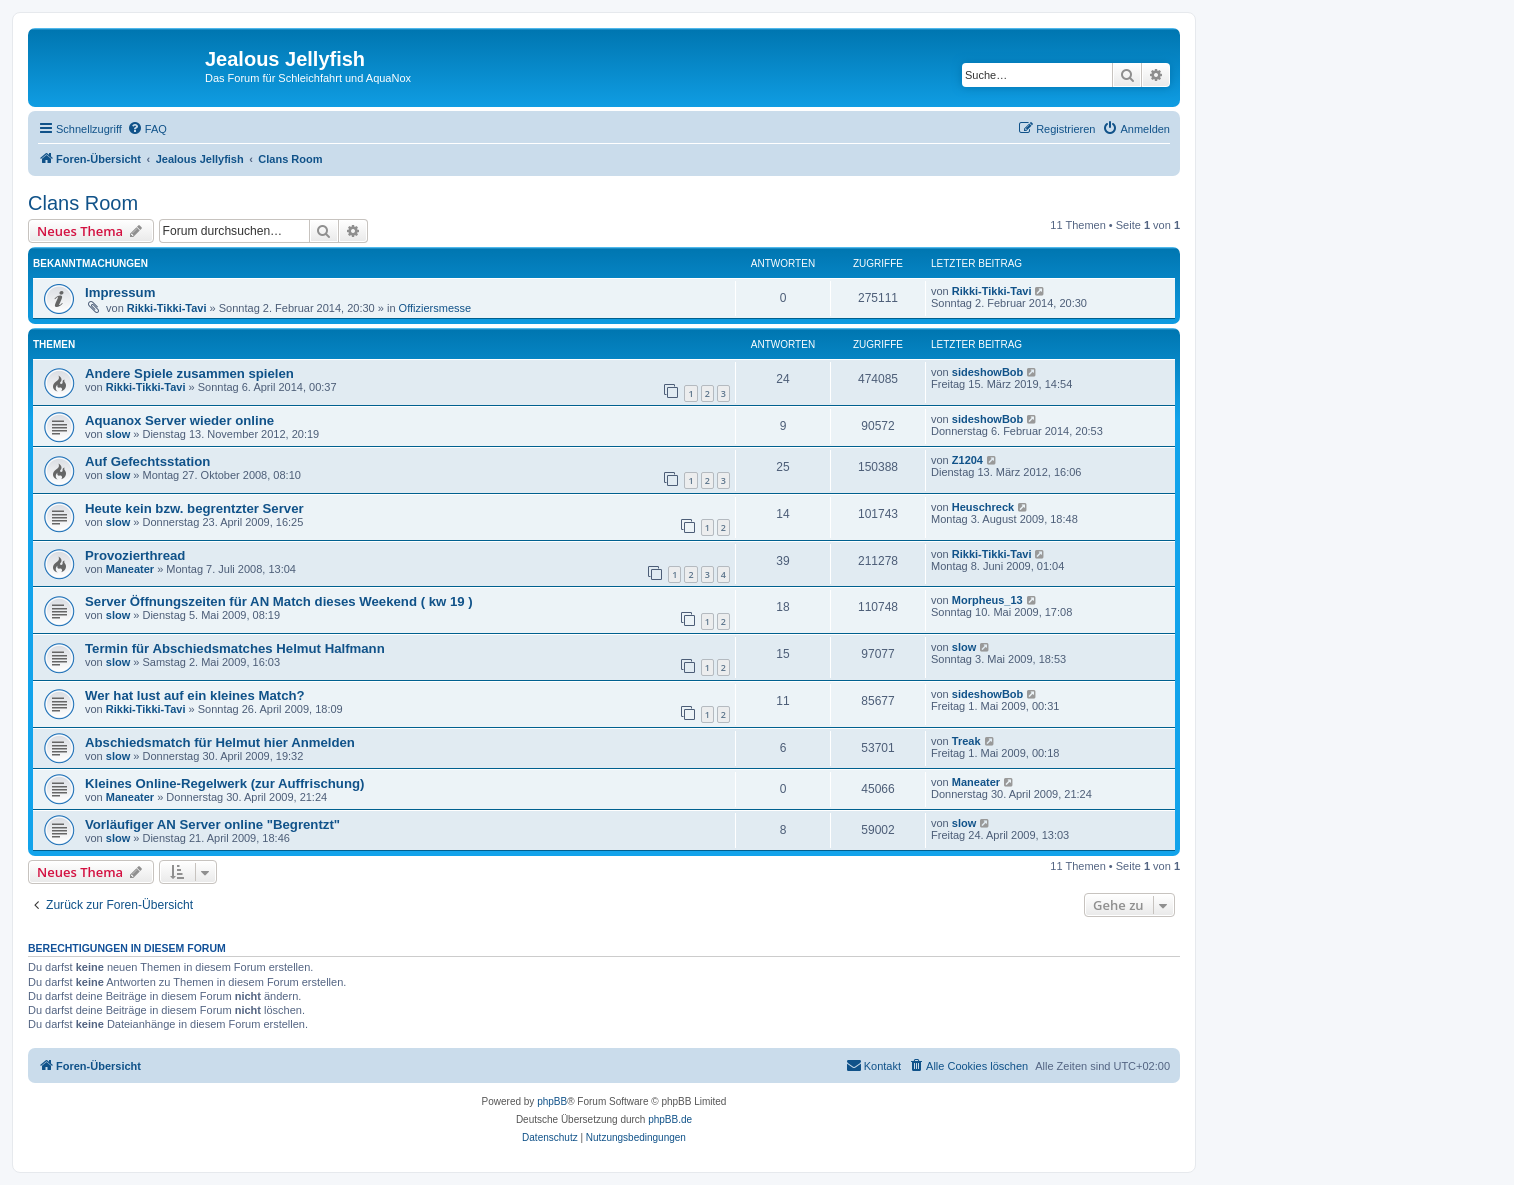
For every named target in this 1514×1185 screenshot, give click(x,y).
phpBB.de (670, 1119)
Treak (966, 741)
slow (118, 434)
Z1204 (967, 460)
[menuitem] (147, 129)
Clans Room (83, 203)
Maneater (130, 569)
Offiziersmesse (435, 308)
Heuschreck (983, 507)
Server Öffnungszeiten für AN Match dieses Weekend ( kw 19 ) (279, 601)
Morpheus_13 (987, 600)
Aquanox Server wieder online (179, 420)
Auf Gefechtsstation (147, 461)
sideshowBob (988, 372)
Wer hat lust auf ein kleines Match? (195, 695)
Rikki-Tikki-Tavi (167, 308)
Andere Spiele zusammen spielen (189, 373)
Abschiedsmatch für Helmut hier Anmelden (220, 742)
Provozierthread (135, 555)
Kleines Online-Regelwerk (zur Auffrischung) (224, 783)
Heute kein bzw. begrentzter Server (194, 508)
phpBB (552, 1101)
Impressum (120, 292)
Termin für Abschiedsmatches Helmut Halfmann (235, 648)
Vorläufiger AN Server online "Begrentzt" (212, 824)
